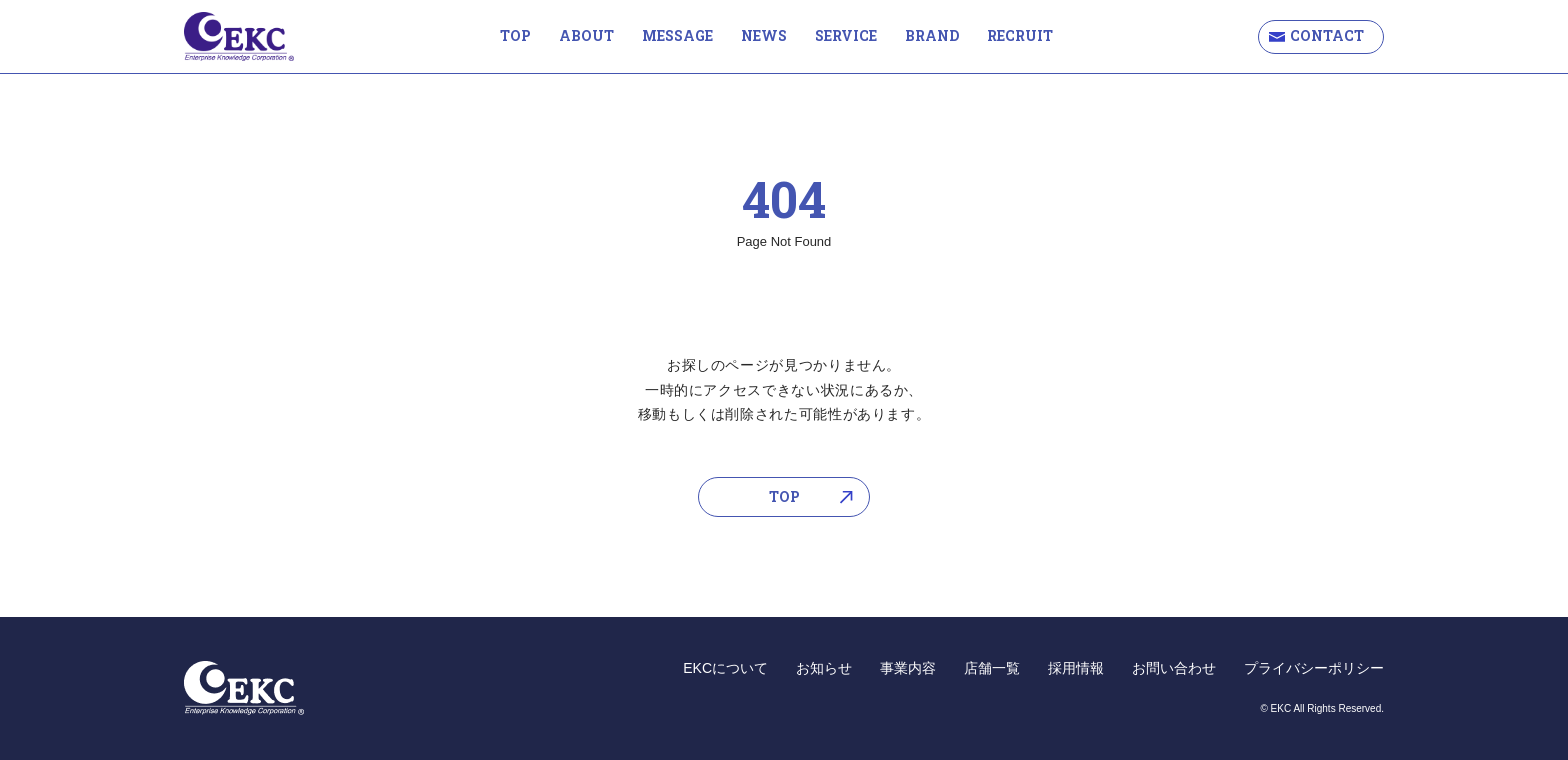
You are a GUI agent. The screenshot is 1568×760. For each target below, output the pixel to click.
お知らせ (824, 668)
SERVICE (846, 35)
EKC (239, 36)
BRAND (932, 35)
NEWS (764, 35)
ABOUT (586, 35)
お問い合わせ (1174, 668)
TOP (515, 35)
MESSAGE (677, 35)
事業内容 (908, 668)
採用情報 (1076, 668)
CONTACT (1327, 35)
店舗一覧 (992, 668)
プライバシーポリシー (1314, 668)
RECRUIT (1020, 35)
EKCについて (725, 668)
